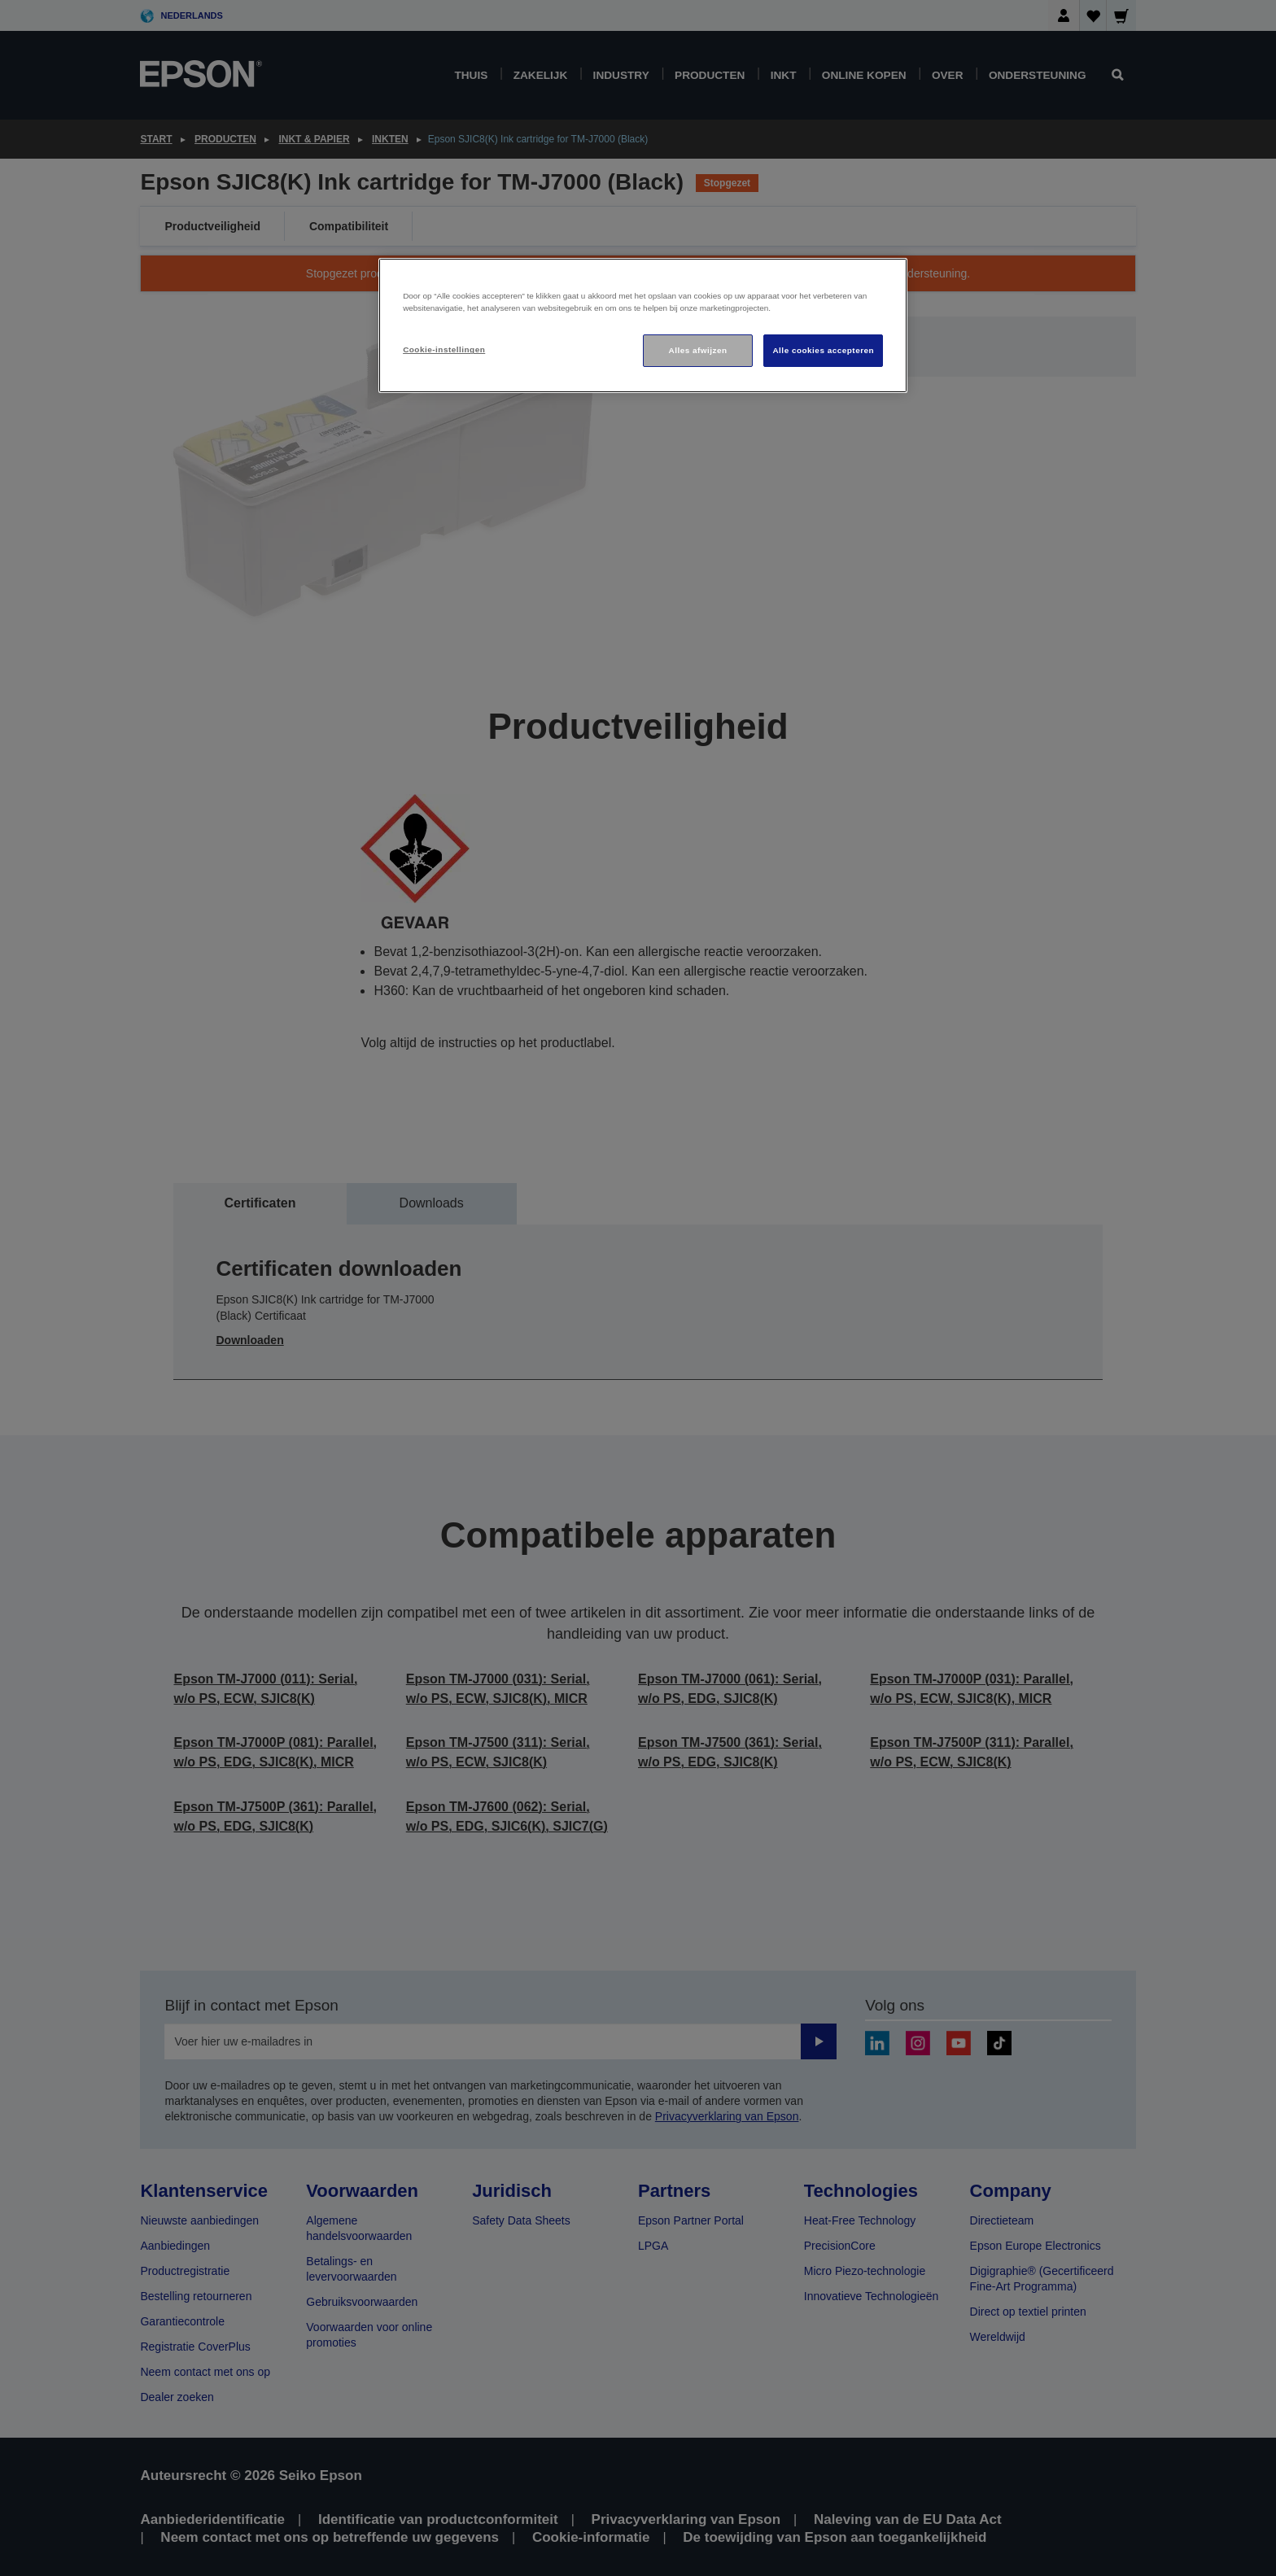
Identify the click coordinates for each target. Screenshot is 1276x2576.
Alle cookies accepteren (823, 350)
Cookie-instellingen (444, 349)
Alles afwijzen (698, 350)
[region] (642, 326)
